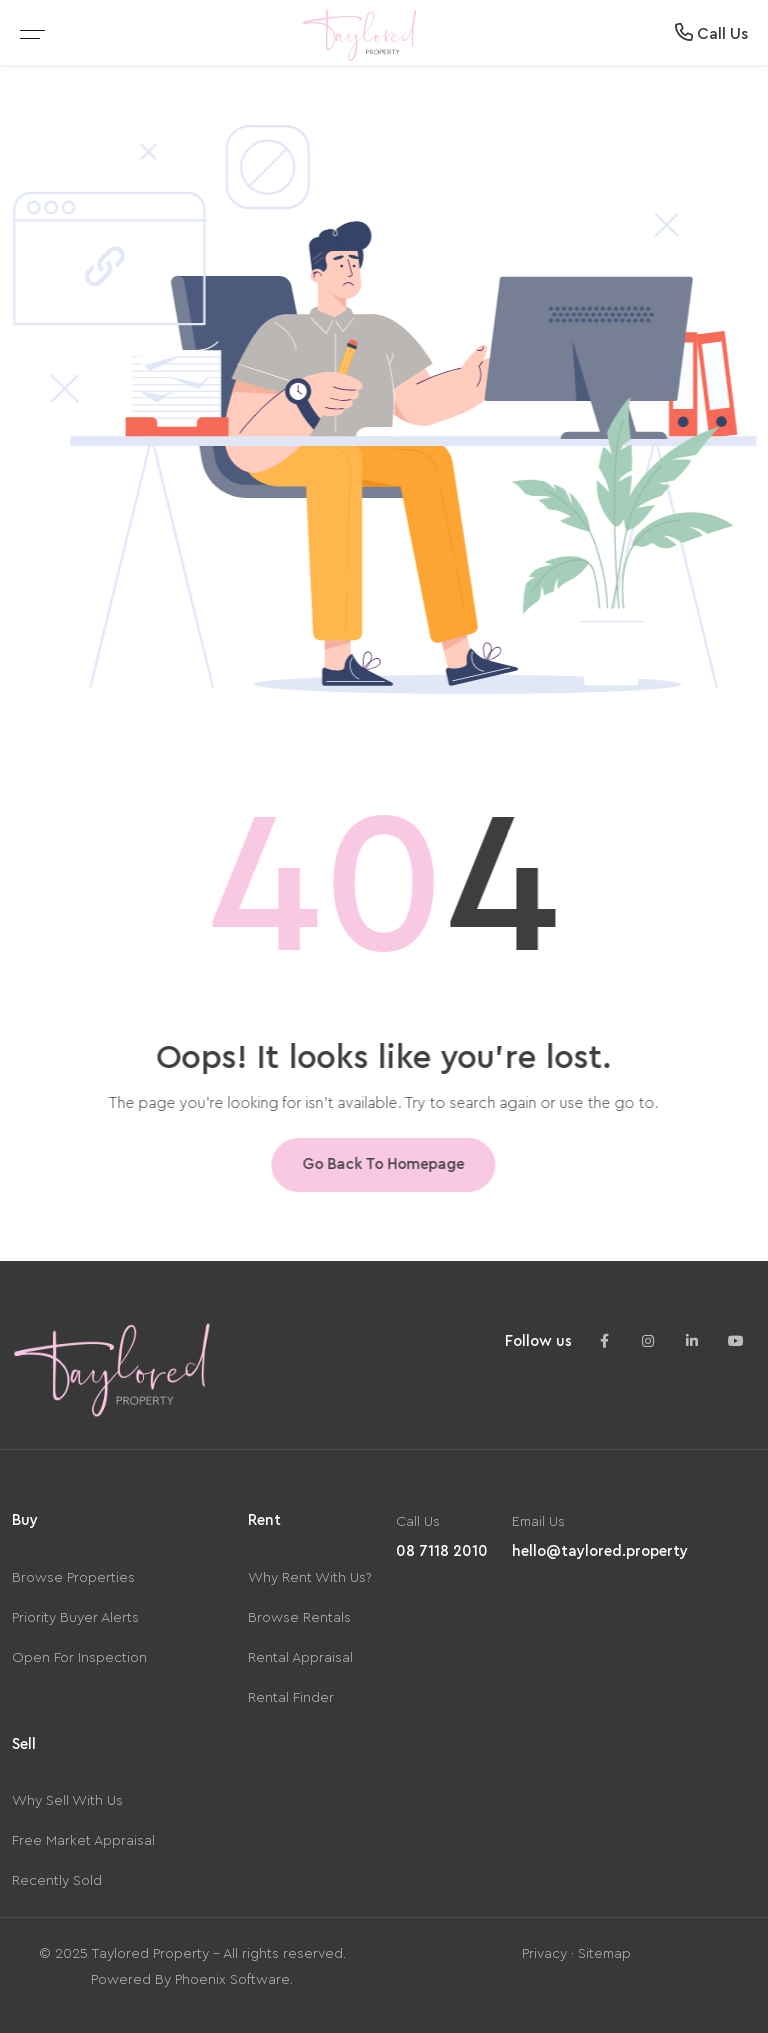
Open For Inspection (79, 1658)
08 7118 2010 (442, 1551)
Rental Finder (291, 1698)
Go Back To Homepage (380, 1164)
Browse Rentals (299, 1618)
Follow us (538, 1341)
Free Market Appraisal (83, 1841)
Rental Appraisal (300, 1658)
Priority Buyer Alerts (75, 1618)
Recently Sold (57, 1881)
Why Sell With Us (67, 1801)
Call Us (711, 32)
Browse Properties (73, 1578)
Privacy (544, 1954)
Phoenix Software (232, 1980)
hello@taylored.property (600, 1551)
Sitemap (604, 1954)
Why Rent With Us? (310, 1578)
